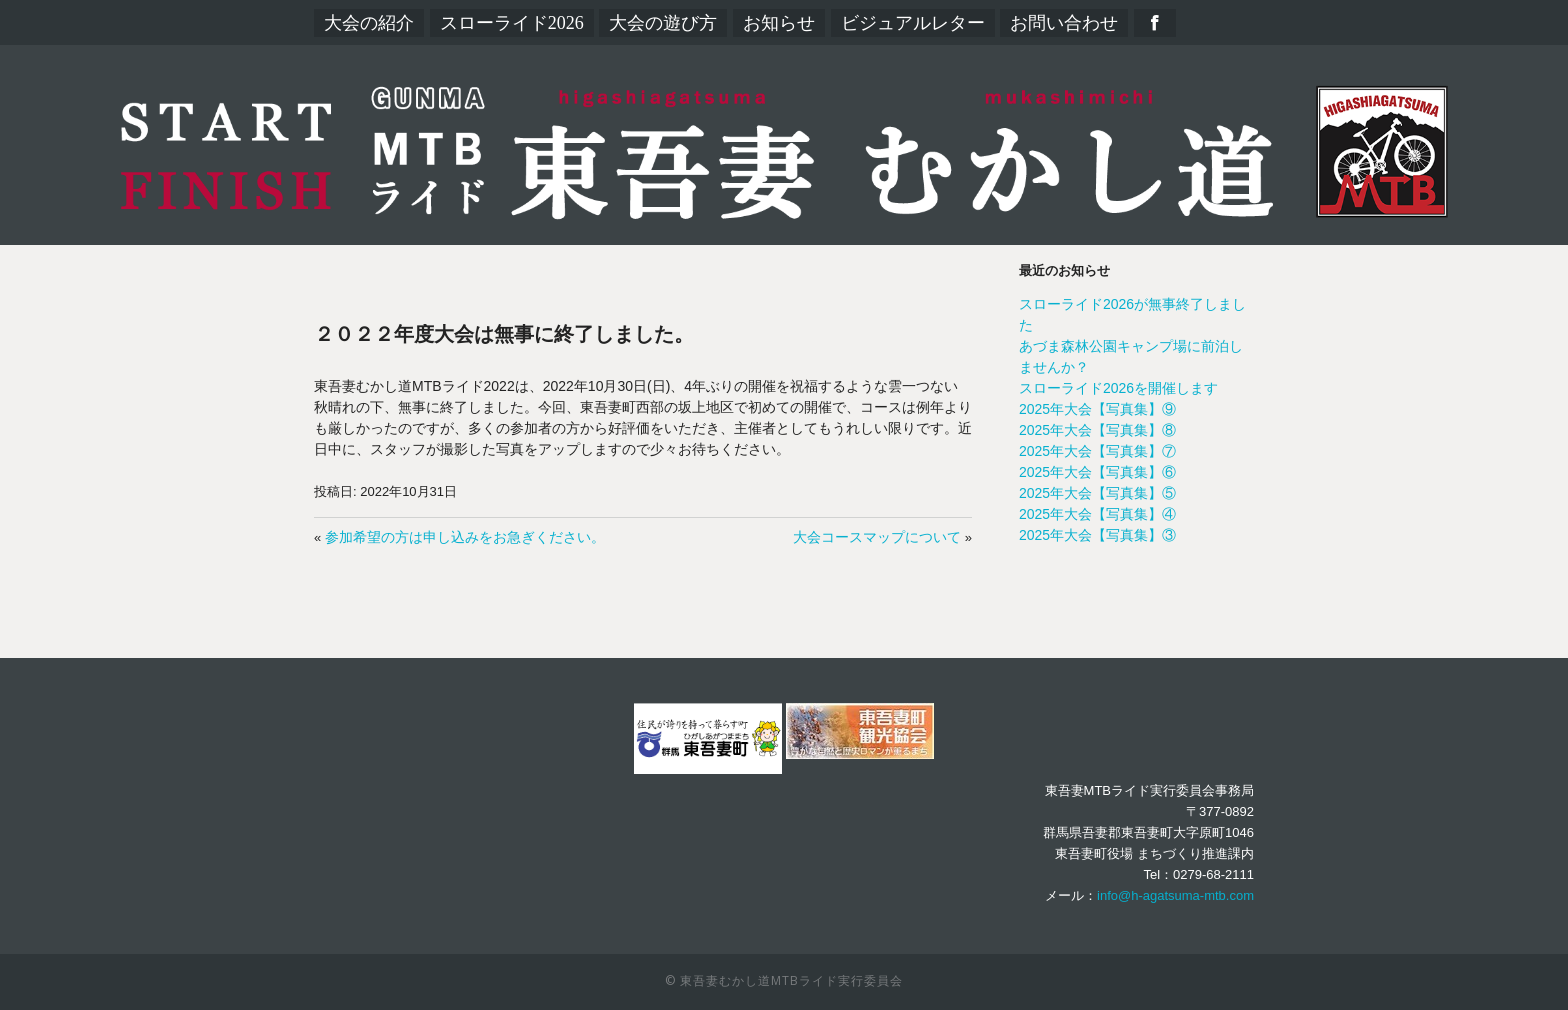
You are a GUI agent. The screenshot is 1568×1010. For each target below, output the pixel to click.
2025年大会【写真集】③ (1097, 535)
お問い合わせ (1064, 23)
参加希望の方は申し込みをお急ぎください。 (465, 537)
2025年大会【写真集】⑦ (1097, 451)
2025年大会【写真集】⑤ (1097, 493)
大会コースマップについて (877, 537)
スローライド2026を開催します (1118, 388)
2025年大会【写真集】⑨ (1097, 409)
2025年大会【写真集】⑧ (1097, 430)
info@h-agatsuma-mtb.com (1175, 895)
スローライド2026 (512, 23)
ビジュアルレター (913, 23)
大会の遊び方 (663, 23)
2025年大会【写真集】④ (1097, 514)
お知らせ (779, 23)
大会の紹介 (369, 23)
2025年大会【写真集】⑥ (1097, 472)
